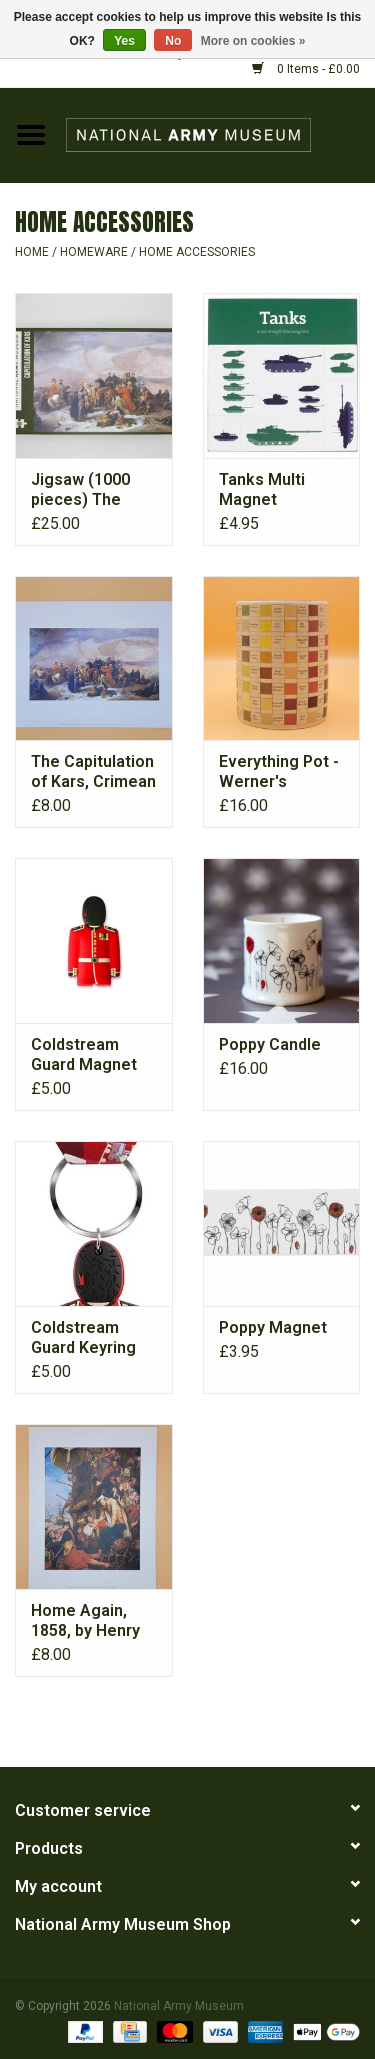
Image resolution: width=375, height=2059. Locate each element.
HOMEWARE (94, 252)
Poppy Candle (270, 1044)
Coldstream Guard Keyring (83, 1337)
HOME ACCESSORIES (197, 252)
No (173, 41)
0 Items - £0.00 (306, 69)
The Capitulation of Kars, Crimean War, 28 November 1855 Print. (93, 772)
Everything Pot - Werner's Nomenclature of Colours (279, 772)
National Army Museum (179, 2006)
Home (32, 252)
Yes (124, 41)
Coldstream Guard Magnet (84, 1054)
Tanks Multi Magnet (262, 489)
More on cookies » (253, 41)
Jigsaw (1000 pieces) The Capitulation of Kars (86, 490)
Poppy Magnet (273, 1327)
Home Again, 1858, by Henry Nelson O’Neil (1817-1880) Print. (85, 1621)
